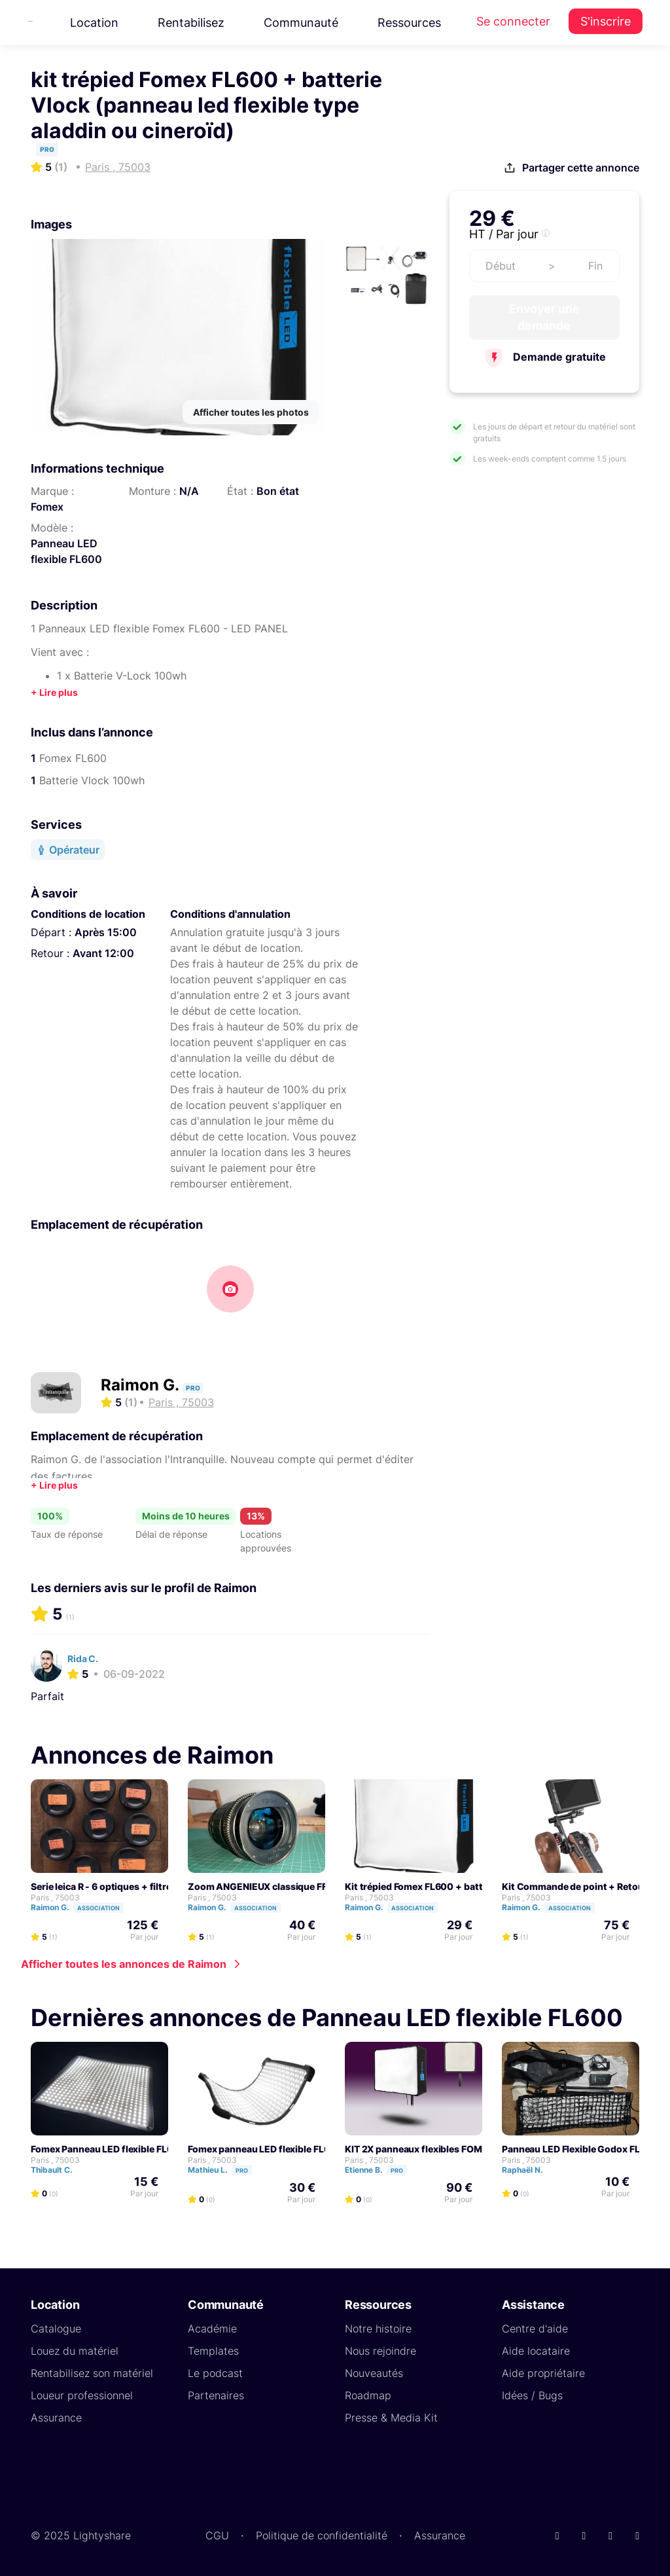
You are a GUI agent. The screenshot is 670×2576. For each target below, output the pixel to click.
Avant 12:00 (103, 953)
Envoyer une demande (544, 317)
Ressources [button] (409, 22)
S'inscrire (605, 21)
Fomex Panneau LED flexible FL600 (108, 2148)
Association (98, 1908)
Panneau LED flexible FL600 (66, 551)
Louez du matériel (74, 2350)
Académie (212, 2328)
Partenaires (216, 2395)
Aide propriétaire (543, 2373)
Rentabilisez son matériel (92, 2373)
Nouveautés (374, 2373)
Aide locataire (536, 2350)
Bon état (277, 491)
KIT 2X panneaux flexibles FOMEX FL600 (435, 2148)
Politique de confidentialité (321, 2535)
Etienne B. (382, 2170)
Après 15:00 (106, 932)
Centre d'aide (535, 2328)
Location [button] (94, 22)
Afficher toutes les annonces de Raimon (123, 1963)
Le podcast (215, 2373)
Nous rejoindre (380, 2350)
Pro (242, 2170)
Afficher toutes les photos (251, 412)
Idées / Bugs (532, 2395)
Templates (213, 2350)
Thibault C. (57, 2170)
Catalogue (56, 2328)
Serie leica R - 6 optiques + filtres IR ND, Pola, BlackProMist (159, 1886)
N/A (189, 491)
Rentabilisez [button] (191, 22)
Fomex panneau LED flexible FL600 (265, 2148)
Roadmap (368, 2395)
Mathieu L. (226, 2170)
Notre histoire (378, 2328)
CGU (217, 2535)
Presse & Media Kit (391, 2417)
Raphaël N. (528, 2170)
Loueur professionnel (82, 2395)
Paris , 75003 (55, 1897)
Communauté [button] (301, 22)
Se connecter (513, 21)
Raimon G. (142, 1384)
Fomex (47, 506)
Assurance (56, 2417)
